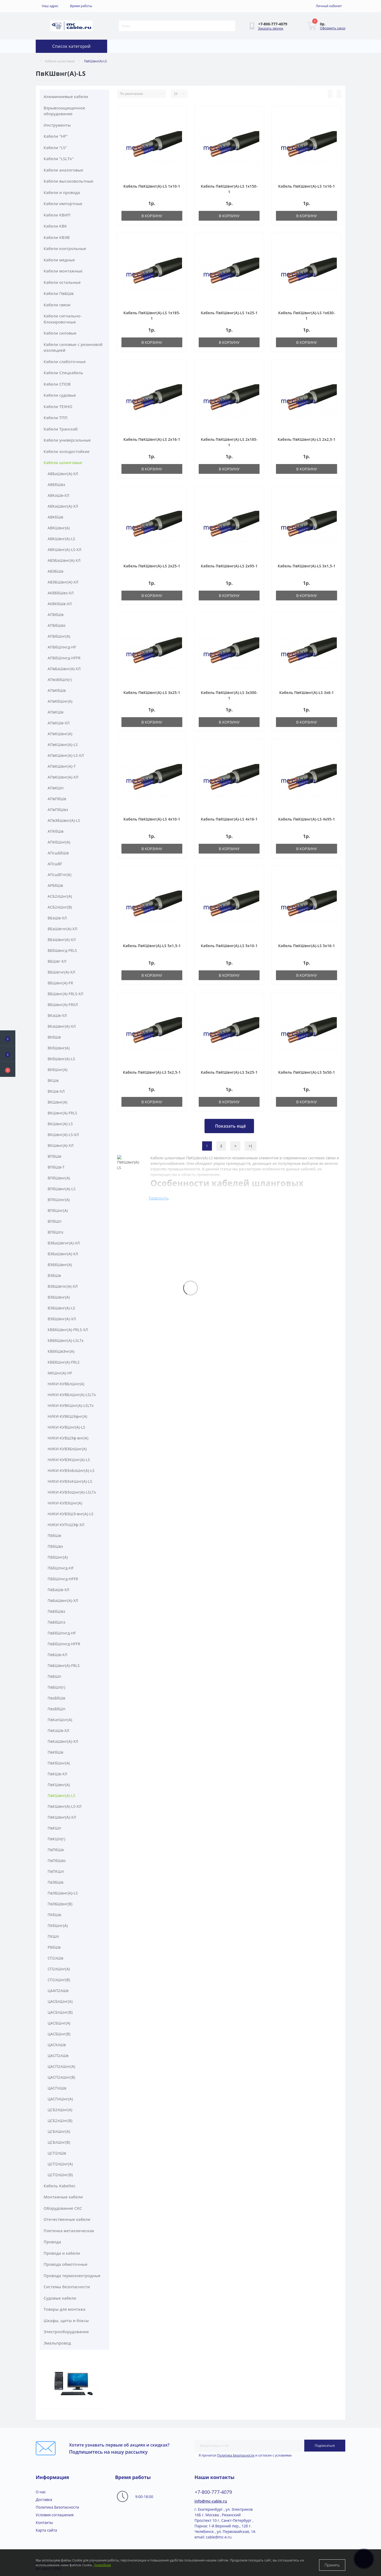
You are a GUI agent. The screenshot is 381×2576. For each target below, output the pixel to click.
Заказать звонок (270, 28)
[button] (7, 1069)
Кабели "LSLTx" (59, 158)
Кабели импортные (63, 203)
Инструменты (57, 125)
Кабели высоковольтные (68, 181)
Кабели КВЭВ (57, 237)
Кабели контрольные (65, 248)
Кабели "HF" (56, 136)
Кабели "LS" (55, 147)
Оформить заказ (332, 28)
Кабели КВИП (57, 214)
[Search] (231, 26)
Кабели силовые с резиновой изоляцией (73, 347)
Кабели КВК (55, 226)
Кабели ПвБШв (59, 293)
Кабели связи (57, 304)
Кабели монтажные (63, 271)
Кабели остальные (62, 282)
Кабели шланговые (60, 61)
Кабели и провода (62, 192)
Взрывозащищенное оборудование (64, 111)
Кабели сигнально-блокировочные (63, 319)
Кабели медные (59, 259)
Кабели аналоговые (63, 170)
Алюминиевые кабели (66, 96)
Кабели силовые (60, 333)
